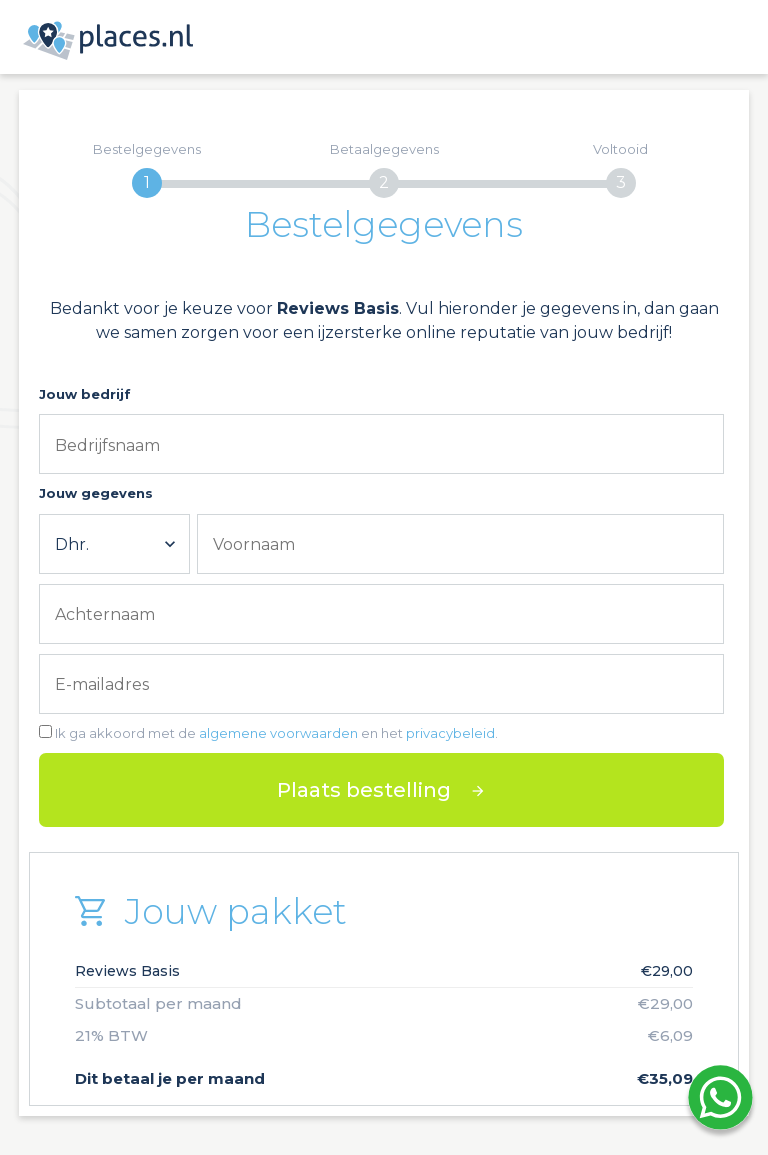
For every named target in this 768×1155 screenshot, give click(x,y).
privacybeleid (450, 733)
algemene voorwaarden (278, 733)
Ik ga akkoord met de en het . (276, 733)
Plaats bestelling (364, 790)
